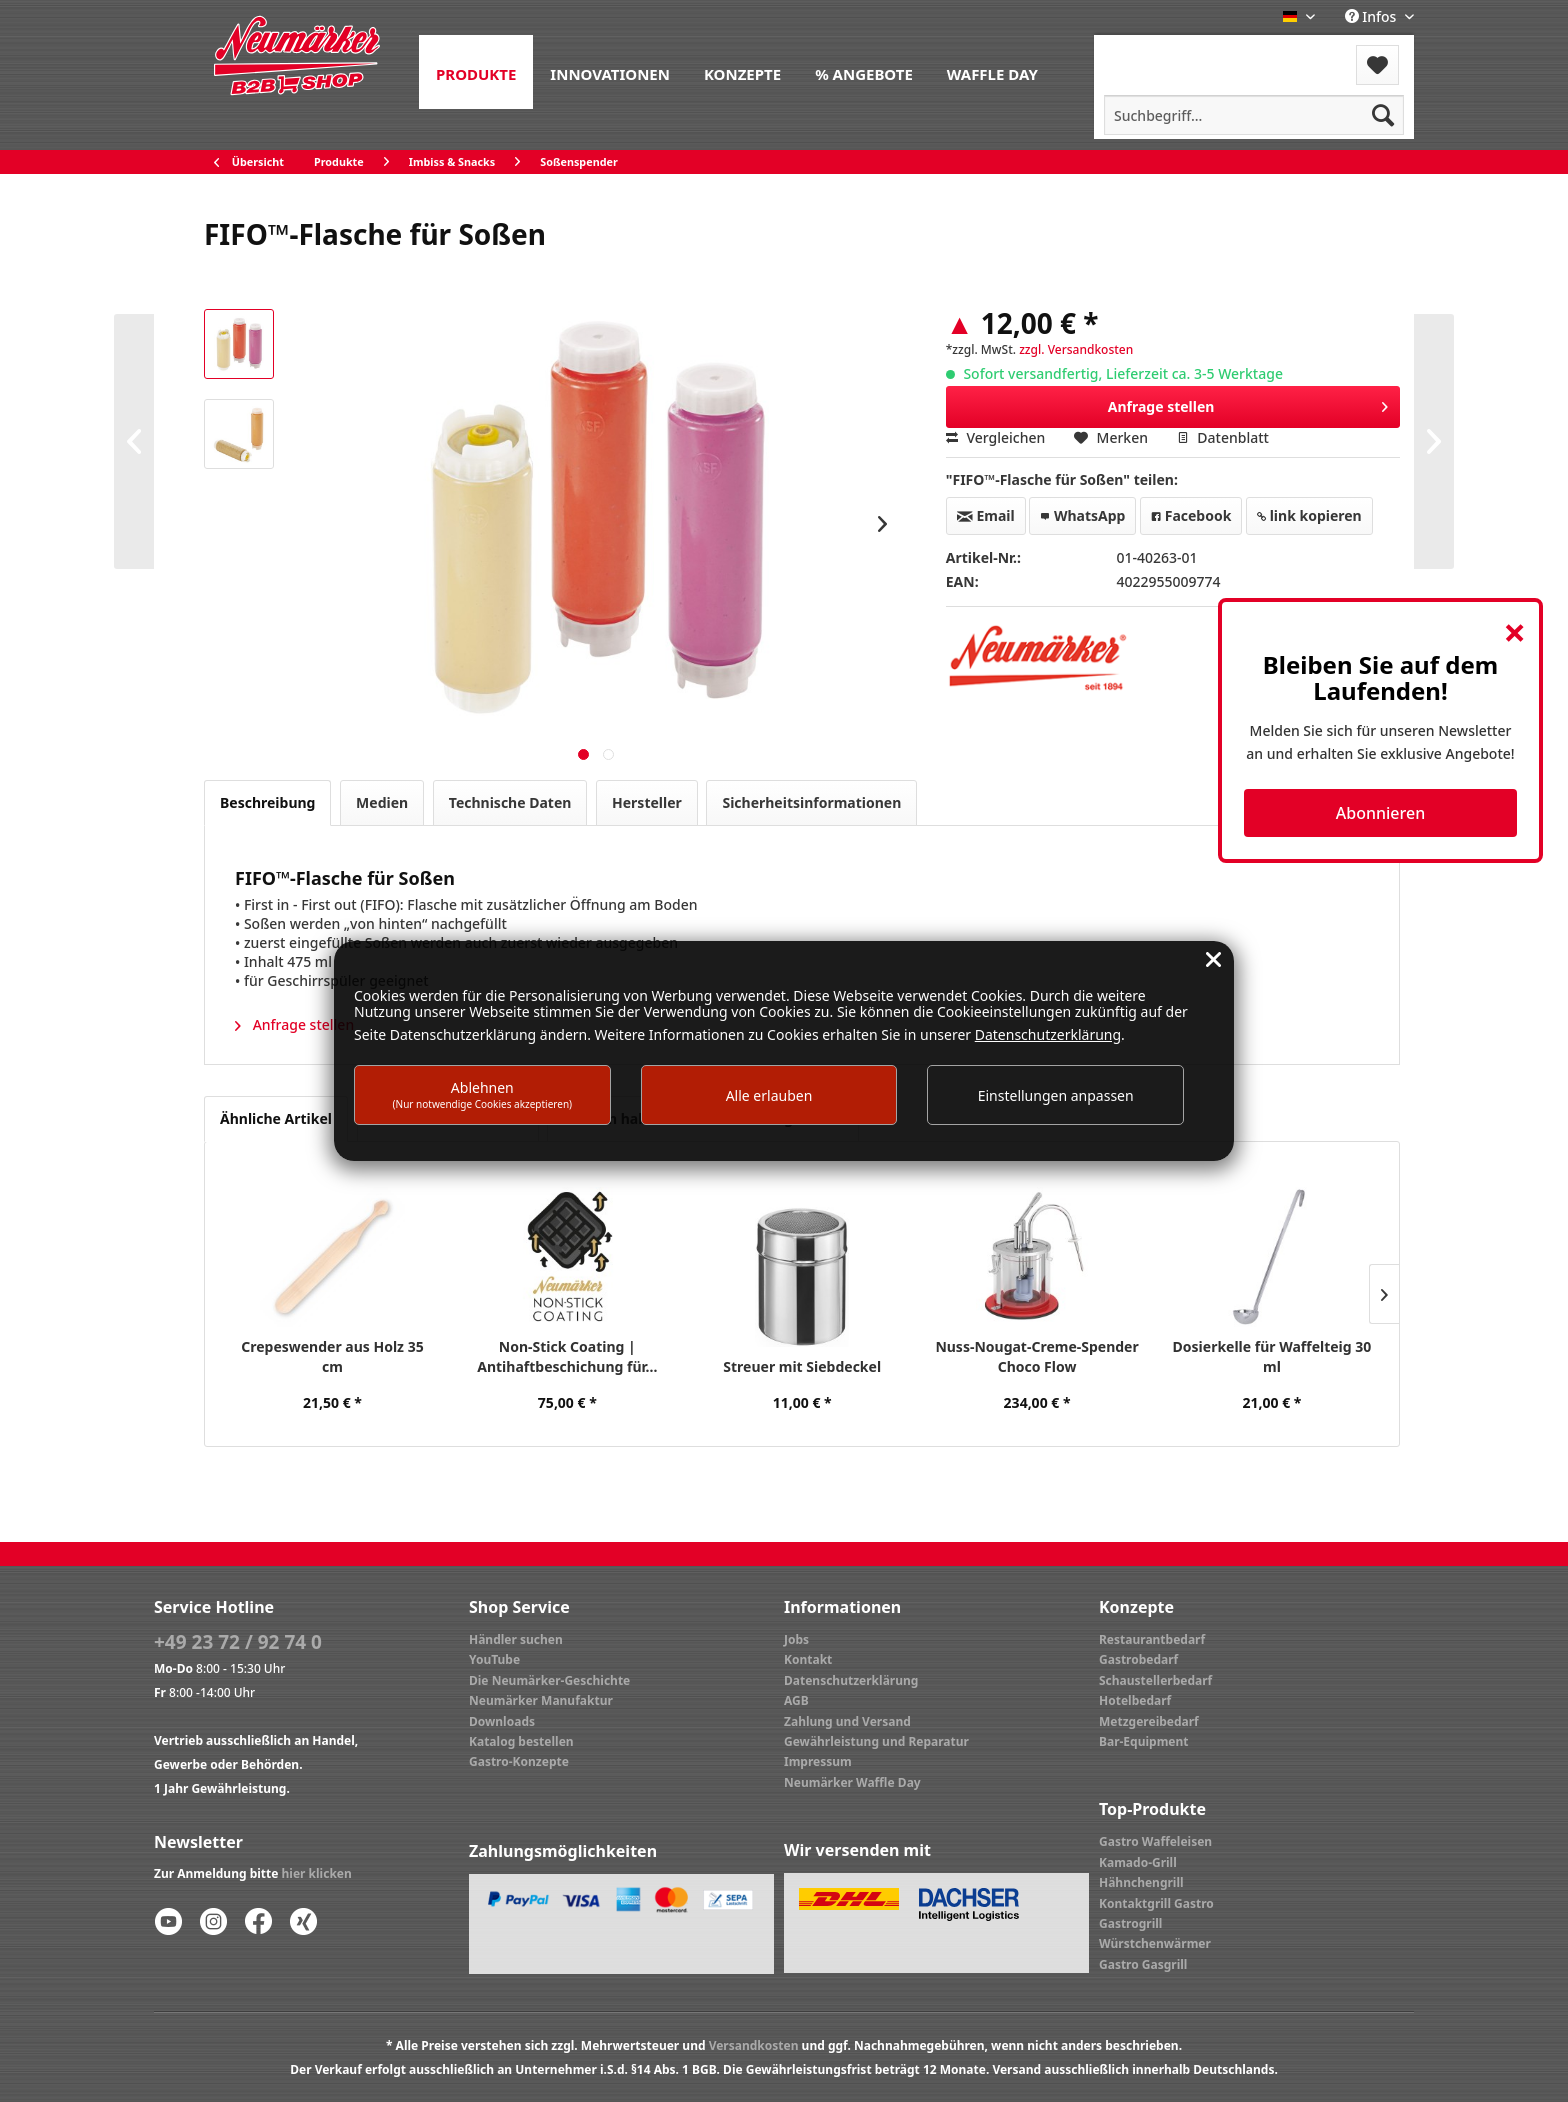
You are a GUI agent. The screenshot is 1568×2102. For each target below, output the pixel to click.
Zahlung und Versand (847, 1721)
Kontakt (808, 1659)
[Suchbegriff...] (1254, 115)
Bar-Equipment (1144, 1741)
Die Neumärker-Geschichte (549, 1680)
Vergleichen (996, 437)
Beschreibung (267, 802)
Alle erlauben (769, 1095)
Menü (1147, 52)
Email (986, 515)
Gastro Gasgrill (1143, 1964)
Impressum (818, 1761)
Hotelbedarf (1135, 1700)
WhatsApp (1082, 515)
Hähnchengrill (1141, 1882)
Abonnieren (1380, 813)
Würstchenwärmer (1155, 1943)
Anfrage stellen (1248, 403)
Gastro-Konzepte (519, 1761)
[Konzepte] (742, 72)
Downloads (502, 1721)
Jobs (796, 1639)
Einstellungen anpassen (1056, 1095)
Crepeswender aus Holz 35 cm (332, 1356)
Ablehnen (483, 1094)
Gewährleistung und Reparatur (876, 1741)
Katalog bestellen (521, 1741)
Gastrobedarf (1138, 1659)
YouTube (494, 1659)
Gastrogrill (1130, 1923)
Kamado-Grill (1138, 1862)
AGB (796, 1700)
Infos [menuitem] (1372, 16)
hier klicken (317, 1873)
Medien (382, 802)
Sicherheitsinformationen (811, 802)
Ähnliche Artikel (276, 1118)
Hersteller (647, 802)
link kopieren (1309, 515)
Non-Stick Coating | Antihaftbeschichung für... (567, 1356)
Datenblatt (1223, 437)
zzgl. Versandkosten (1076, 349)
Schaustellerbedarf (1155, 1680)
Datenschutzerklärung (851, 1680)
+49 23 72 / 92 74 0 (238, 1642)
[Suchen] (1383, 115)
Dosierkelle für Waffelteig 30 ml (1272, 1356)
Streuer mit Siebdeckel (802, 1366)
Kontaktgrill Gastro (1156, 1903)
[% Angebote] (864, 72)
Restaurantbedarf (1152, 1639)
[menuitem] (476, 72)
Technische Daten (510, 802)
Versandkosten (754, 2045)
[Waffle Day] (992, 72)
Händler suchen (516, 1639)
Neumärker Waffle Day (852, 1782)
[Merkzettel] (1377, 65)
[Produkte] (476, 72)
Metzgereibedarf (1149, 1721)
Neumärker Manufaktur (541, 1700)
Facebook (1191, 515)
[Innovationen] (610, 72)
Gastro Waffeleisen (1155, 1841)
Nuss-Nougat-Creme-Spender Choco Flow (1036, 1356)
